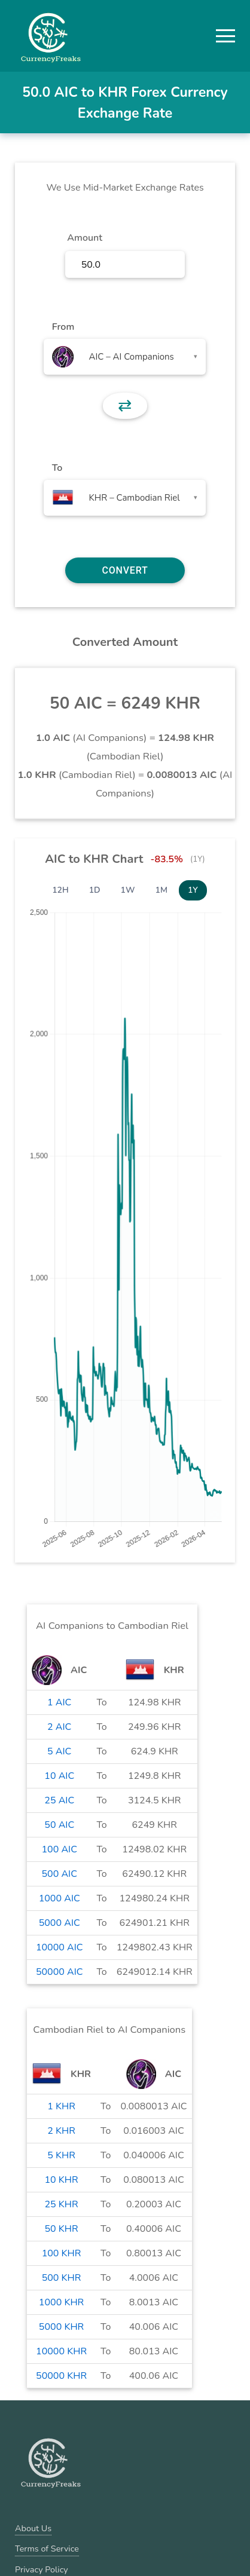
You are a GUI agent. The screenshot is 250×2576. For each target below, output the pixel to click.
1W (128, 890)
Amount (84, 237)
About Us (33, 2528)
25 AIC (59, 1800)
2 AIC (59, 1726)
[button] (225, 35)
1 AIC (59, 1702)
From (63, 326)
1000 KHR (61, 2302)
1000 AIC (59, 1898)
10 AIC (59, 1775)
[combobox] (125, 357)
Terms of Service (47, 2548)
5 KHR (61, 2155)
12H (60, 890)
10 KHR (61, 2179)
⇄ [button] (125, 405)
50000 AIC (59, 1971)
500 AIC (59, 1873)
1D (94, 890)
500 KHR (61, 2277)
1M (161, 890)
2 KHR (61, 2130)
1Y (193, 890)
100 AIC (59, 1849)
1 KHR (61, 2106)
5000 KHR (61, 2326)
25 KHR (61, 2204)
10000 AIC (59, 1947)
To (57, 467)
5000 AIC (59, 1922)
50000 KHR (61, 2375)
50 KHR (61, 2228)
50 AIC (59, 1824)
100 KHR (61, 2253)
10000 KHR (61, 2351)
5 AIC (59, 1751)
